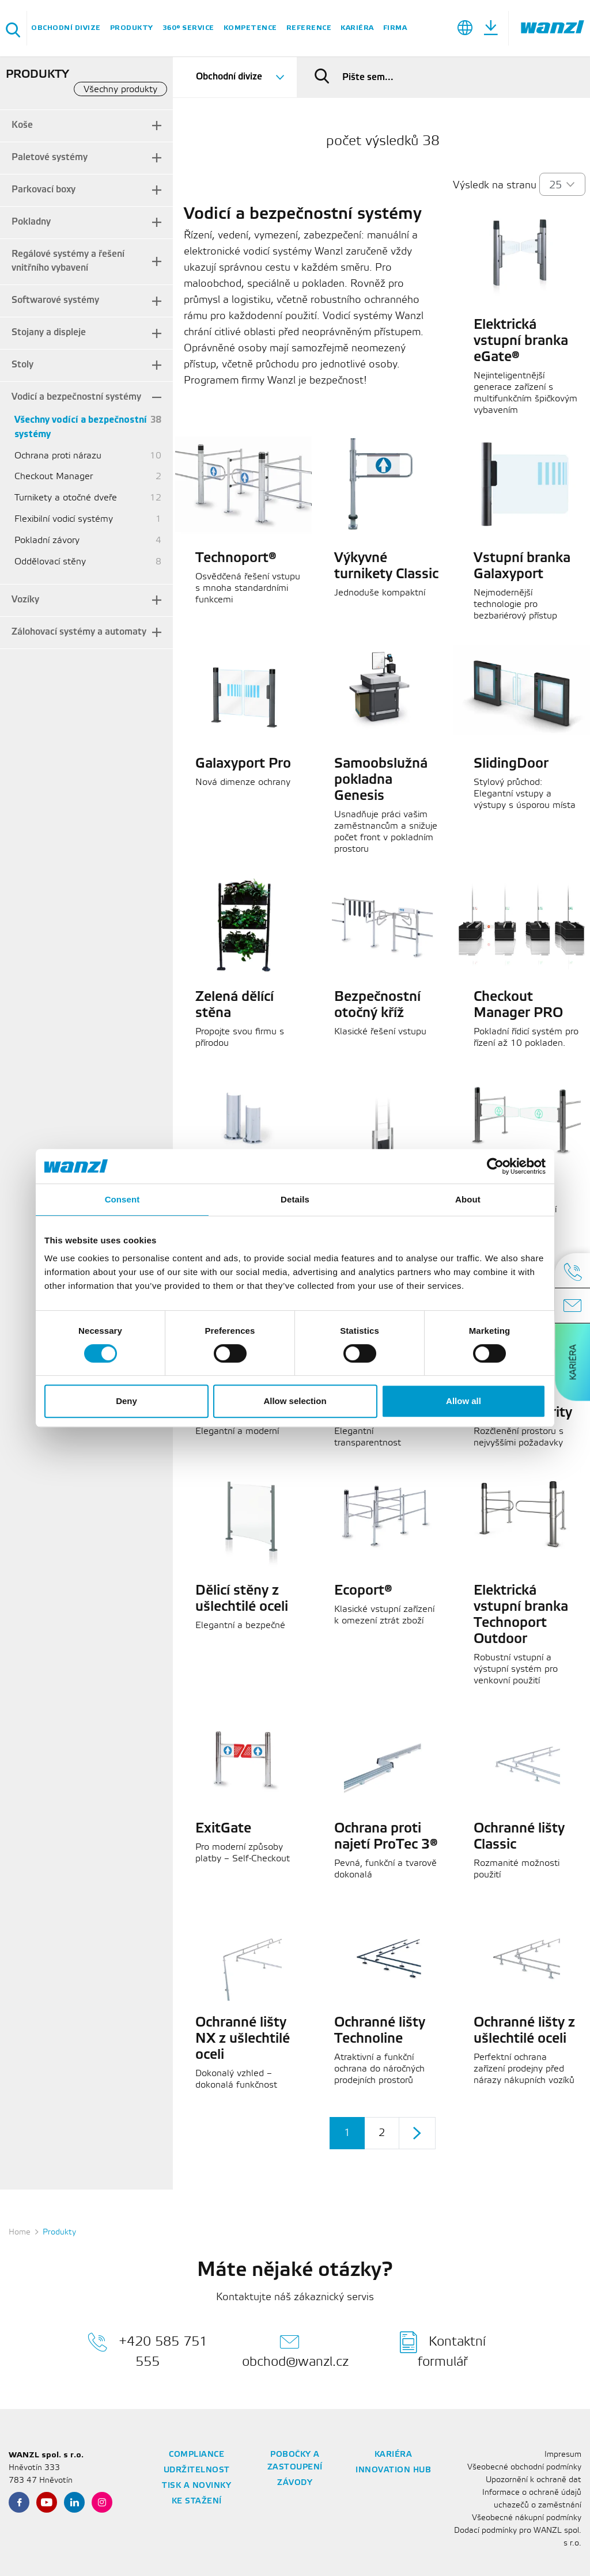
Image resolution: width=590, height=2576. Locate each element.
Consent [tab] (122, 1199)
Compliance (196, 2455)
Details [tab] (295, 1199)
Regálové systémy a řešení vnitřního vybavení (68, 261)
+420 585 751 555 (147, 2349)
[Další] (417, 2133)
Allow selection (294, 1401)
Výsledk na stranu (494, 185)
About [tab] (468, 1199)
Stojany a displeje (49, 332)
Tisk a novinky (196, 2486)
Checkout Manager (53, 476)
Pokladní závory (47, 540)
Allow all (463, 1401)
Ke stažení (197, 2501)
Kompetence (250, 28)
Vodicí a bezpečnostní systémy (76, 397)
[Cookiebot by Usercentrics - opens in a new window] (495, 1166)
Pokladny (31, 222)
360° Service (188, 28)
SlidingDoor (511, 764)
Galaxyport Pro (243, 764)
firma (395, 28)
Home (20, 2232)
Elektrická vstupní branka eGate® (521, 341)
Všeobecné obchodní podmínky (524, 2467)
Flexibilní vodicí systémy (63, 519)
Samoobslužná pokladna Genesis (381, 780)
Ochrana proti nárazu (57, 456)
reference (309, 28)
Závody (294, 2483)
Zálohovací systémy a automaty (79, 632)
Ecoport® (363, 1591)
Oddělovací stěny (50, 561)
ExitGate (223, 1829)
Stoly (22, 365)
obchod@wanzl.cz (295, 2349)
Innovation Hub (393, 2470)
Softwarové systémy (55, 300)
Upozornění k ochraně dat (533, 2480)
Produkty (131, 28)
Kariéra (357, 28)
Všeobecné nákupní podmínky (526, 2518)
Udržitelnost (197, 2470)
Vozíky (25, 599)
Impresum (562, 2455)
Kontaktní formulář (443, 2349)
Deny (126, 1401)
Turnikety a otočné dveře (65, 498)
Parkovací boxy (43, 189)
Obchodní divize (66, 28)
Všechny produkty (120, 89)
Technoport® (236, 558)
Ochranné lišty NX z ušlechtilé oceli (242, 2039)
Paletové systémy (50, 157)
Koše (22, 125)
